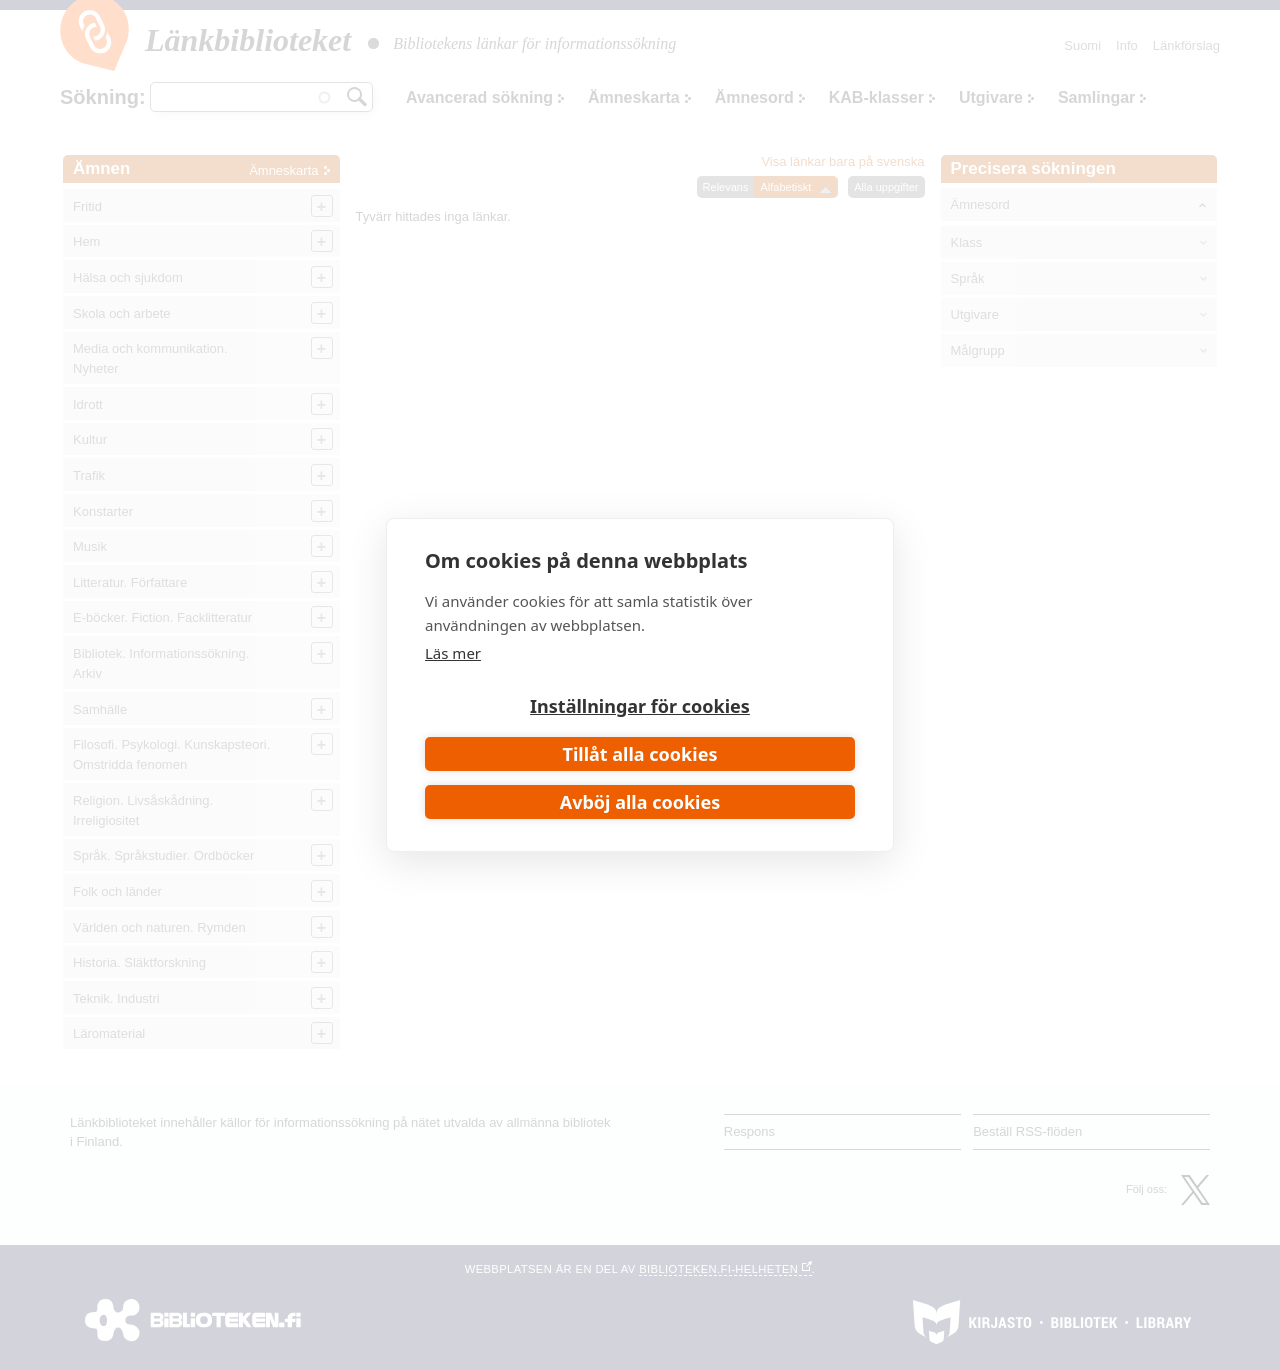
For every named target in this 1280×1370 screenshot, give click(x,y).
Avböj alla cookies (640, 802)
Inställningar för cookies (640, 706)
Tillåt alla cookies (640, 754)
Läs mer (453, 653)
